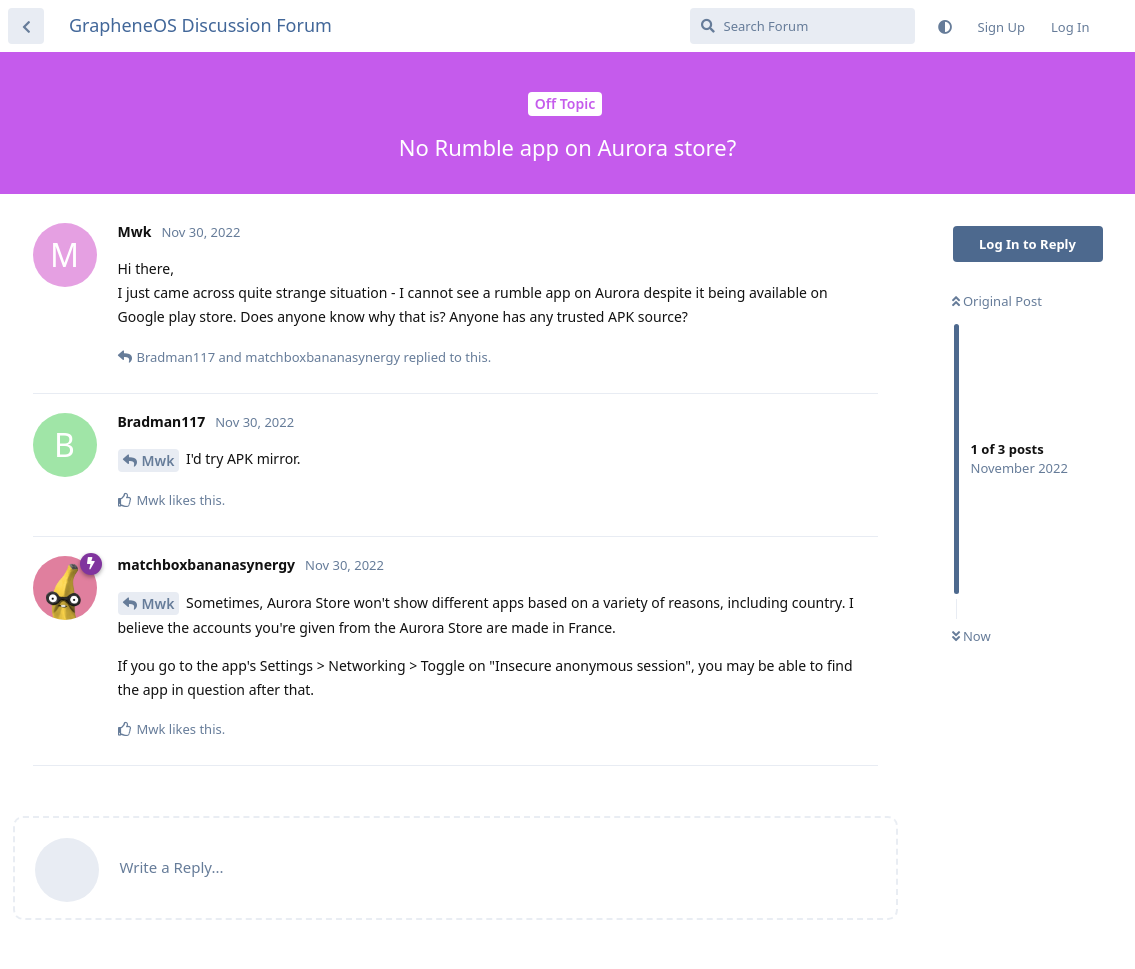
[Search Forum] (802, 26)
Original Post (997, 301)
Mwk (158, 460)
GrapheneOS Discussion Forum (200, 25)
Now (971, 636)
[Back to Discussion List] (26, 26)
